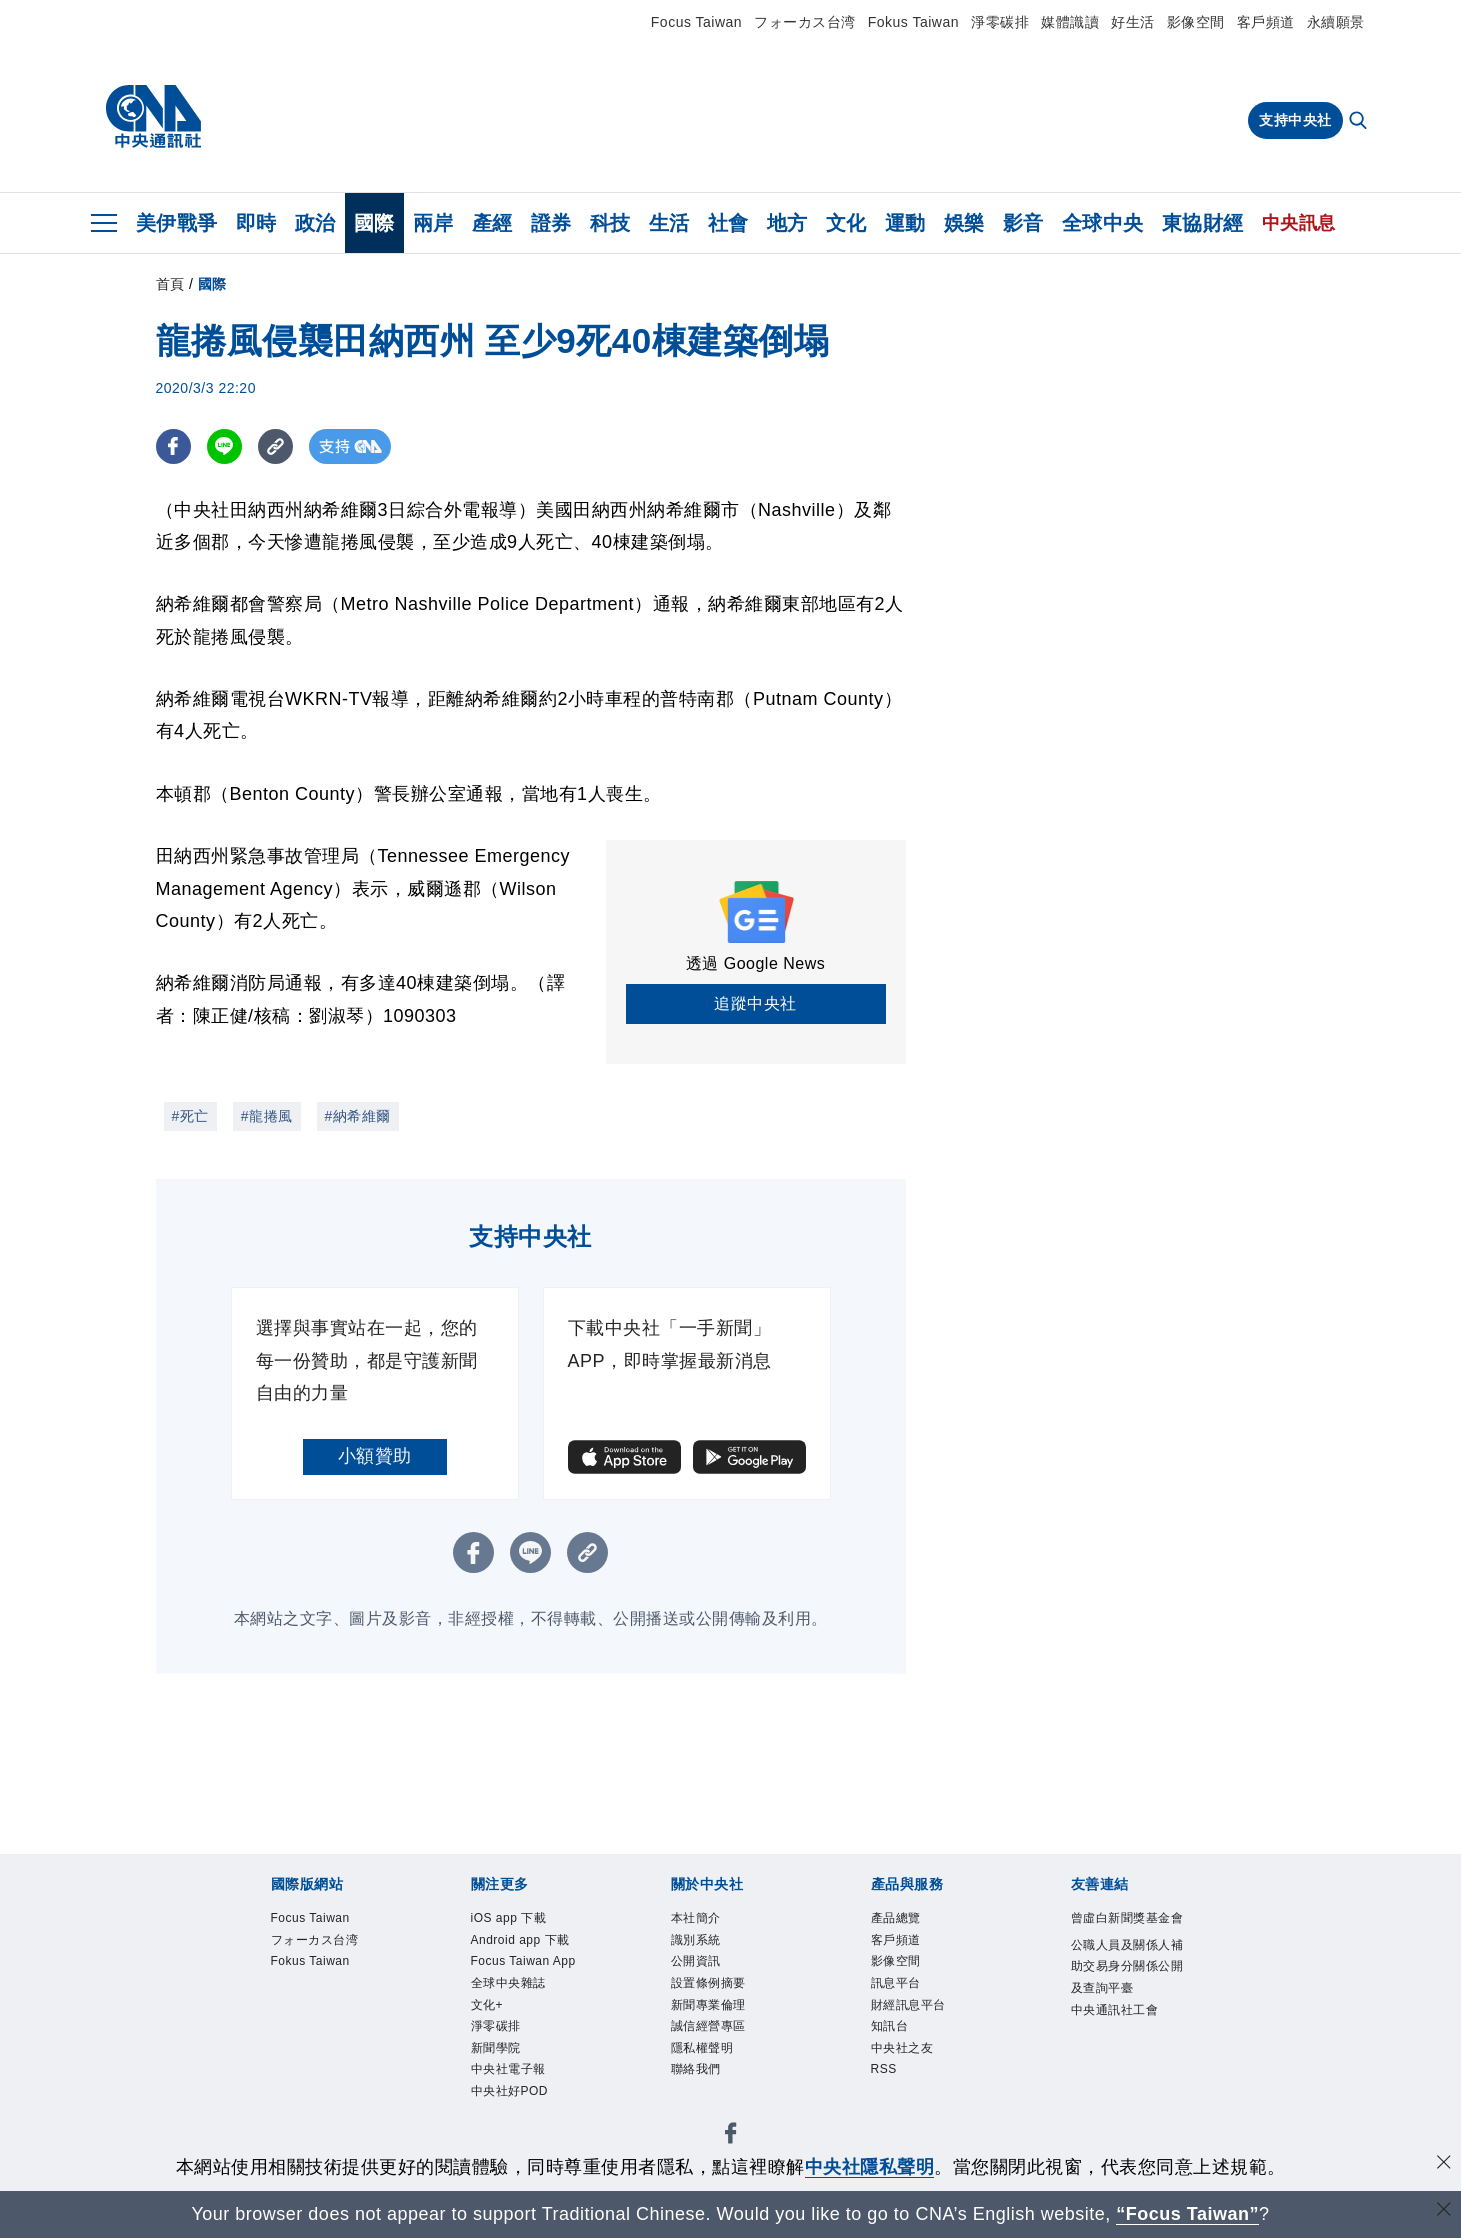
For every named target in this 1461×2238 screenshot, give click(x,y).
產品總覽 (896, 1919)
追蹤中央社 (755, 1003)
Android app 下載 (521, 1941)
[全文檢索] (1360, 122)
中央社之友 (902, 2051)
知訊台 (890, 2029)
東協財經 (1203, 223)
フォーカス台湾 (805, 22)
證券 (551, 223)
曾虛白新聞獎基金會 (1127, 1919)
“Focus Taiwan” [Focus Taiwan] (1187, 2214)
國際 (374, 223)
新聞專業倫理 (708, 2007)
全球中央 (1103, 223)
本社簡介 (696, 1919)
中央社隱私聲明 (870, 2167)
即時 (256, 223)
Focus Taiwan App (525, 1963)
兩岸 (433, 223)
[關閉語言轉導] (1444, 2211)
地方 (787, 223)
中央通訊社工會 (1115, 2012)
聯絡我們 (696, 2073)
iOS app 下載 (509, 1919)
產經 (492, 223)
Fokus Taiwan (913, 22)
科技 (610, 223)
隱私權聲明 (702, 2051)
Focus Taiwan (696, 22)
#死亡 (190, 1116)
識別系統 (696, 1941)
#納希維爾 (358, 1116)
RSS (884, 2073)
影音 (1023, 223)
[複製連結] (275, 446)
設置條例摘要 (708, 1985)
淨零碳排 (1000, 22)
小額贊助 (375, 1456)
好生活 (1133, 22)
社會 (728, 223)
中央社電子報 (508, 2073)
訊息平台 (896, 1985)
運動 (905, 223)
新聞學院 (496, 2051)
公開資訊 (696, 1963)
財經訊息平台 (908, 2007)
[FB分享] (173, 446)
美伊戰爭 (177, 223)
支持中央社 (1295, 120)
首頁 (170, 284)
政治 (315, 223)
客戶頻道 (1266, 22)
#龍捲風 (267, 1116)
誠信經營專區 (708, 2029)
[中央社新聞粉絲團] (731, 2140)
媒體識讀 (1070, 22)
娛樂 (964, 223)
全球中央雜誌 (508, 1985)
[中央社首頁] (153, 117)
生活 (669, 223)
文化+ (487, 2007)
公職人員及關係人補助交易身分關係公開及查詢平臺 (1127, 1968)
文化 (846, 223)
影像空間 (1196, 22)
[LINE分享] (224, 446)
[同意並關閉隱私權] (1444, 2164)
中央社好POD (510, 2095)
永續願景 (1336, 22)
